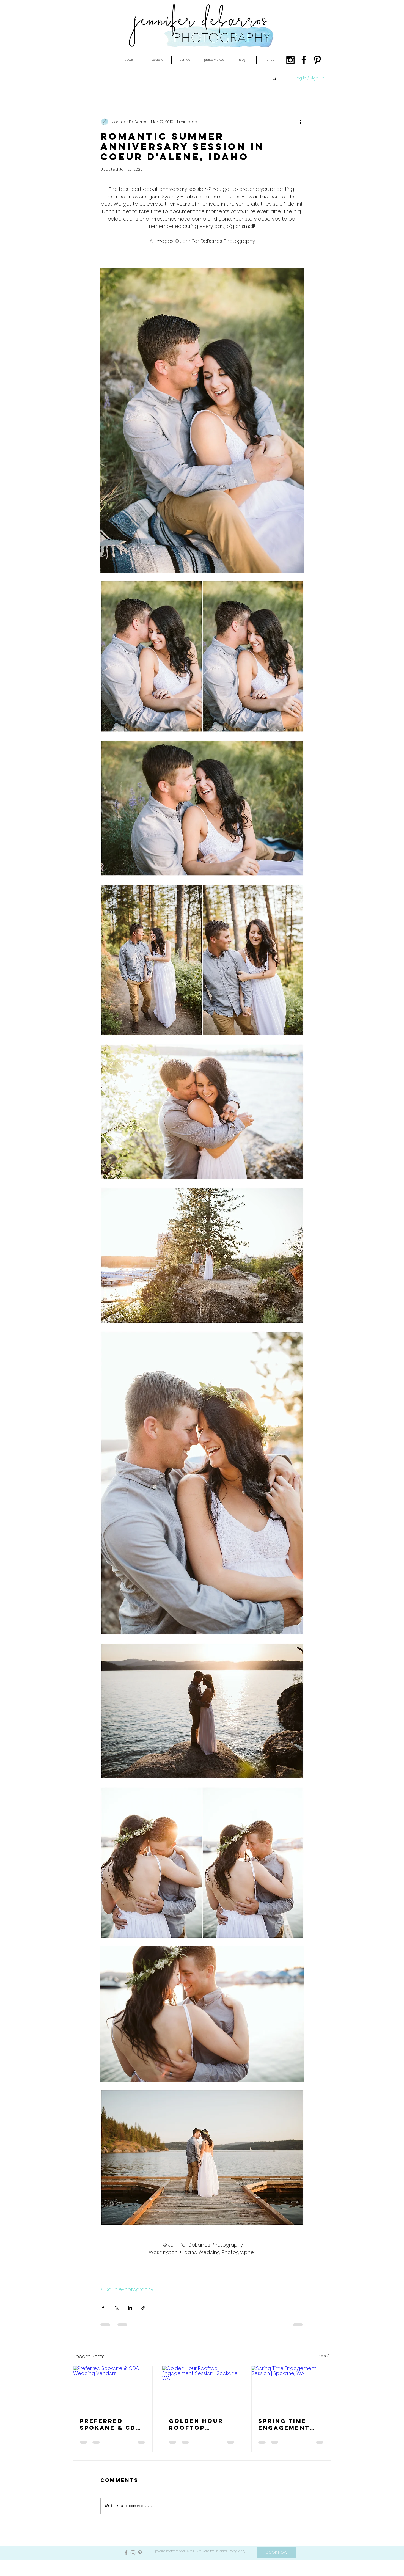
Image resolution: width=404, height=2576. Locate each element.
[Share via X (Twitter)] (116, 2307)
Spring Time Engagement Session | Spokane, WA (284, 2424)
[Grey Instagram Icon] (133, 2553)
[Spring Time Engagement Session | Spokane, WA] (291, 2388)
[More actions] (300, 122)
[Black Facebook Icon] (304, 60)
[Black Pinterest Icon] (317, 60)
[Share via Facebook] (103, 2307)
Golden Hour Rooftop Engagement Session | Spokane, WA (196, 2424)
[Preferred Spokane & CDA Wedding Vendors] (113, 2388)
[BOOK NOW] (276, 2552)
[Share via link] (143, 2307)
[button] (129, 60)
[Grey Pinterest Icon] (140, 2553)
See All (324, 2355)
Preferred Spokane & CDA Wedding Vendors (110, 2424)
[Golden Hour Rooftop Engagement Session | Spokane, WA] (202, 2388)
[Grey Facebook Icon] (126, 2553)
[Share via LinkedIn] (130, 2307)
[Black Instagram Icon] (290, 60)
